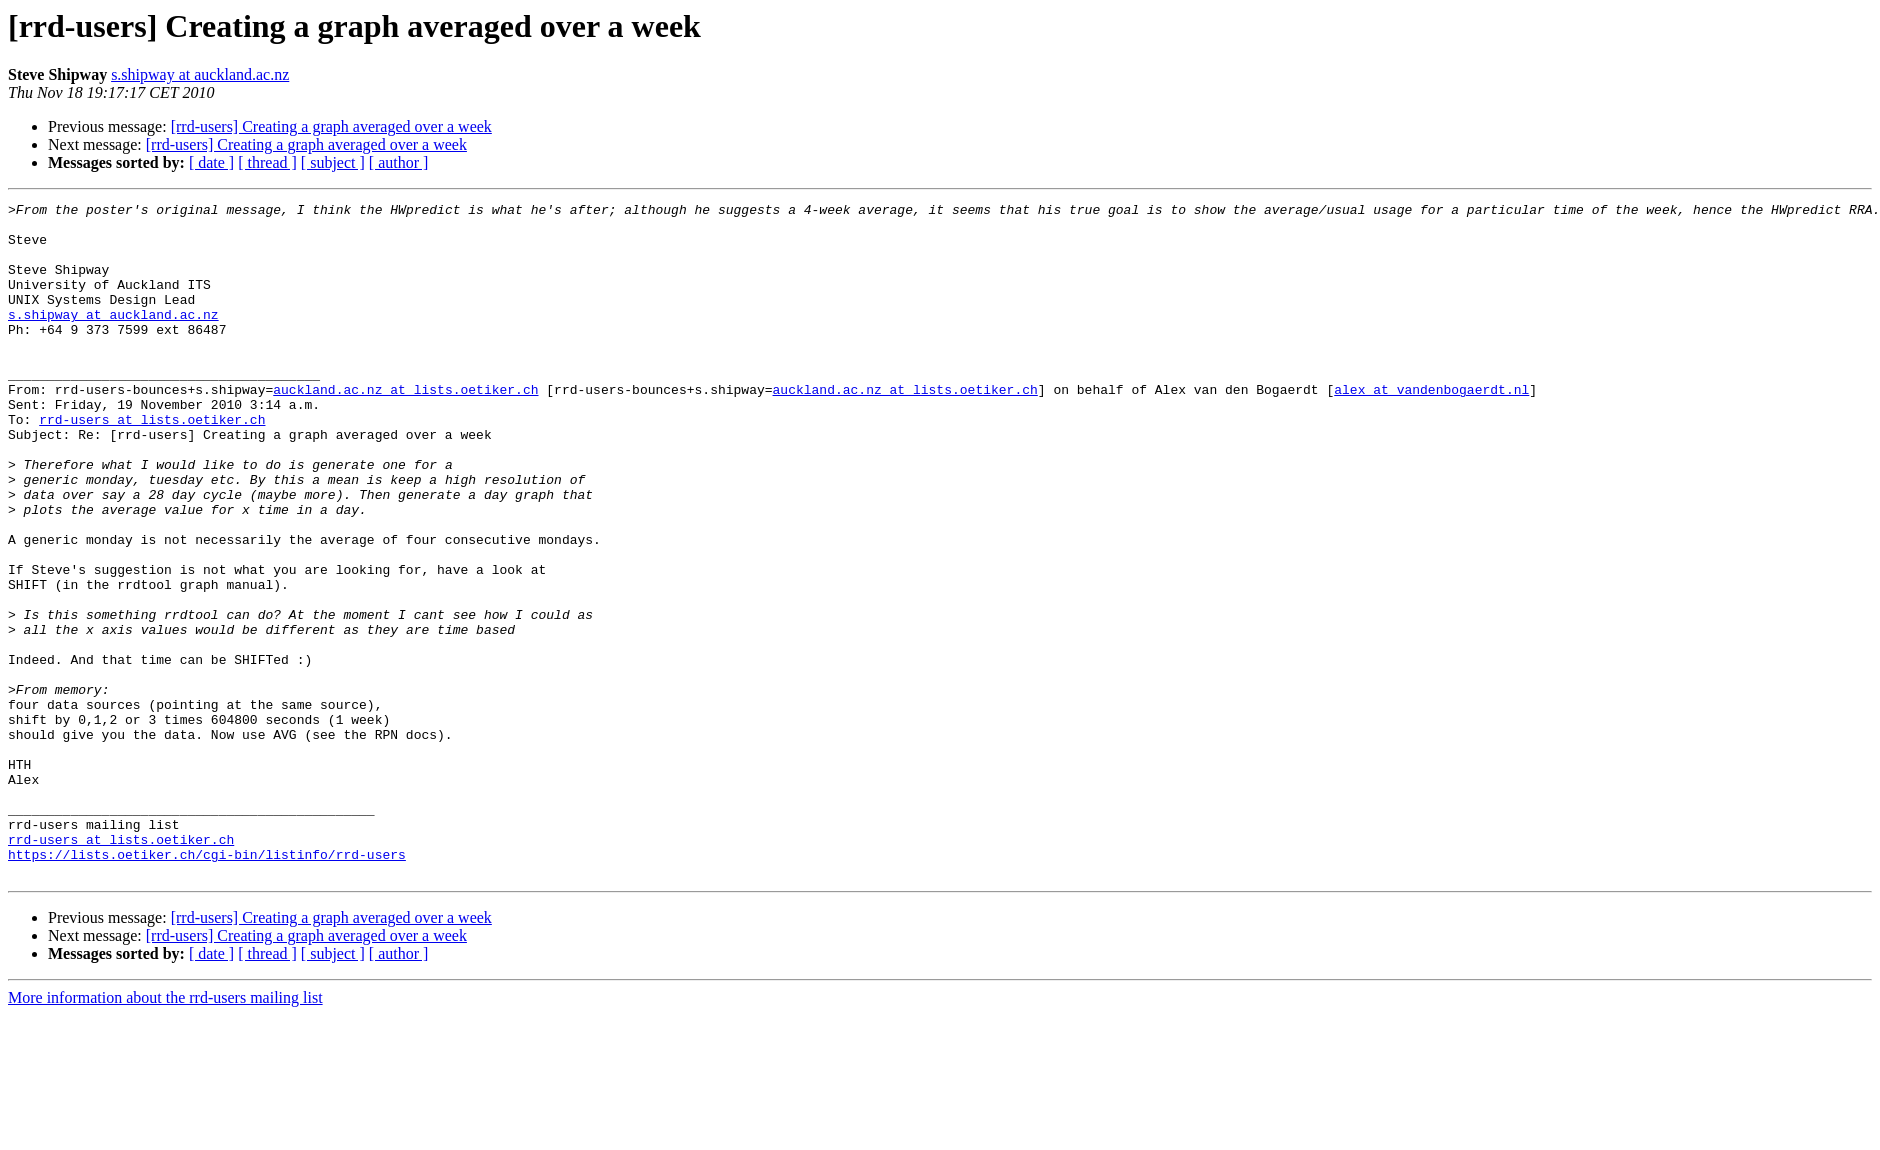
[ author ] (399, 162)
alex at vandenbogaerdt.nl (1431, 428)
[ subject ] (333, 162)
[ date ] (211, 162)
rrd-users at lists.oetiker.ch (152, 464)
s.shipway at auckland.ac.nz (200, 74)
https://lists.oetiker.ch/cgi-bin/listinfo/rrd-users (207, 986)
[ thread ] (267, 162)
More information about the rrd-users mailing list (165, 1132)
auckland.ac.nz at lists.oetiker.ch (405, 428)
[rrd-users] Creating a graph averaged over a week (331, 126)
